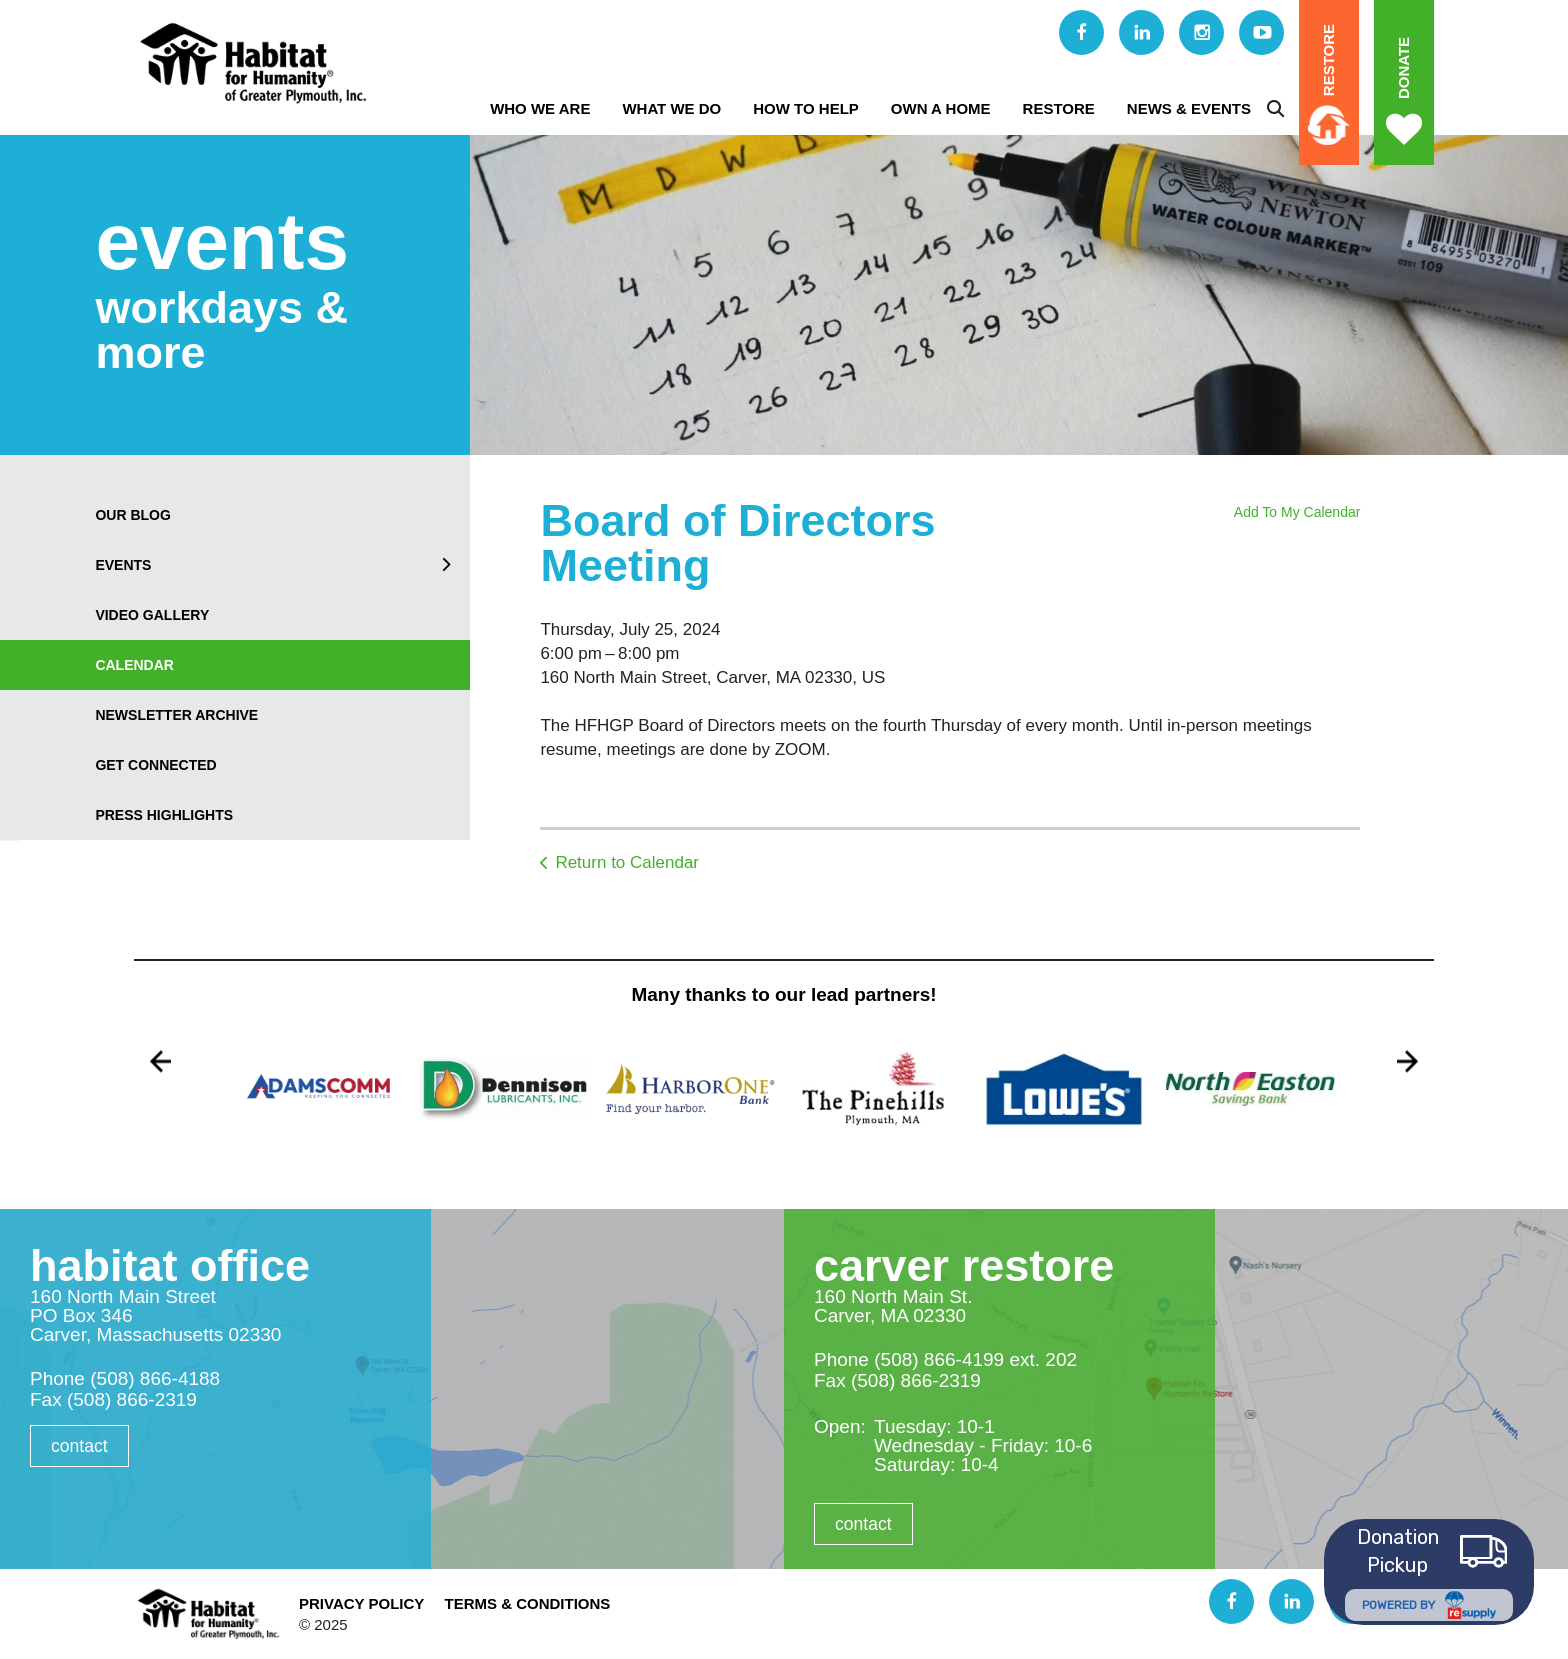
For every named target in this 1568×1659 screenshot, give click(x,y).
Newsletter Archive (176, 715)
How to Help (806, 108)
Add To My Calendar (1297, 512)
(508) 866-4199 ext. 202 (975, 1359)
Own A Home (941, 108)
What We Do (671, 108)
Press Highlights (164, 815)
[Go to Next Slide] (1407, 1061)
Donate (1403, 68)
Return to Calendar (627, 862)
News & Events (1189, 108)
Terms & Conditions (527, 1603)
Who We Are (540, 108)
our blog (132, 515)
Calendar (134, 665)
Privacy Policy (361, 1603)
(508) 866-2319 (132, 1399)
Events (282, 565)
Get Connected (155, 765)
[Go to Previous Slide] (160, 1061)
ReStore (1059, 108)
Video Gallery (152, 615)
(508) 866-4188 (155, 1378)
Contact (80, 1446)
